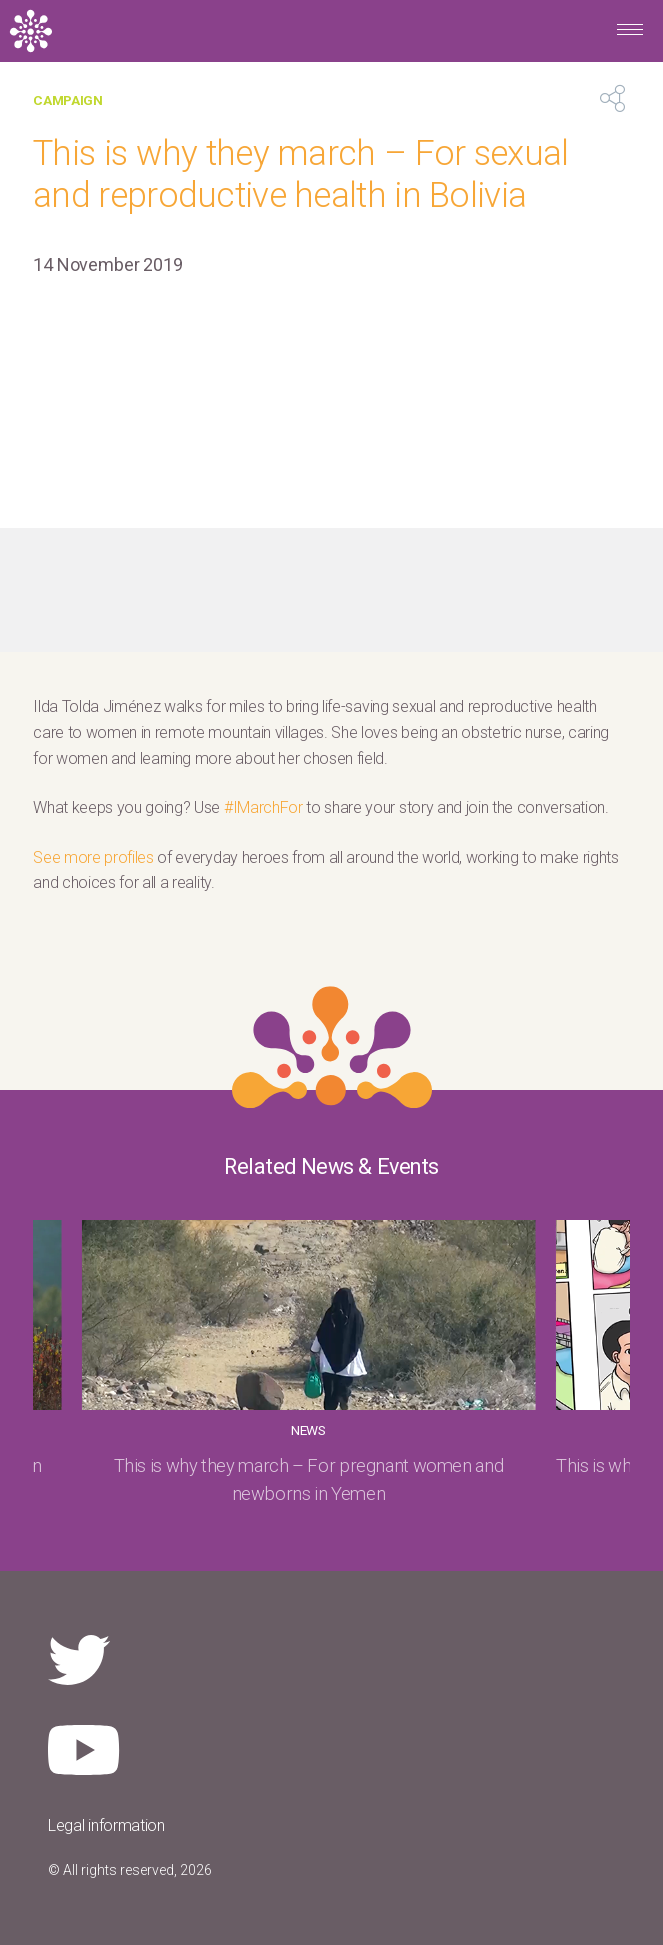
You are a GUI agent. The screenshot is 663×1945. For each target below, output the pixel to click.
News (308, 1430)
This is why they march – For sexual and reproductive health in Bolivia (300, 174)
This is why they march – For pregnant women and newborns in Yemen (309, 1479)
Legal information (106, 1825)
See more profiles (93, 857)
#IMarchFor (263, 807)
